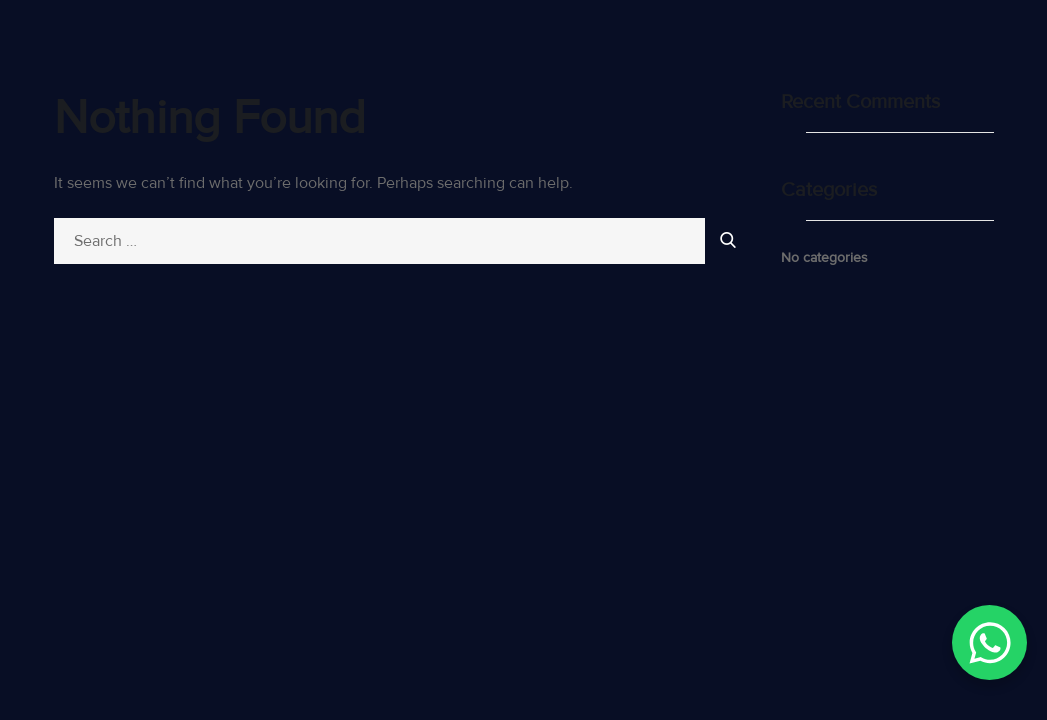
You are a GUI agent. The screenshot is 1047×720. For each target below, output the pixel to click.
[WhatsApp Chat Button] (989, 642)
